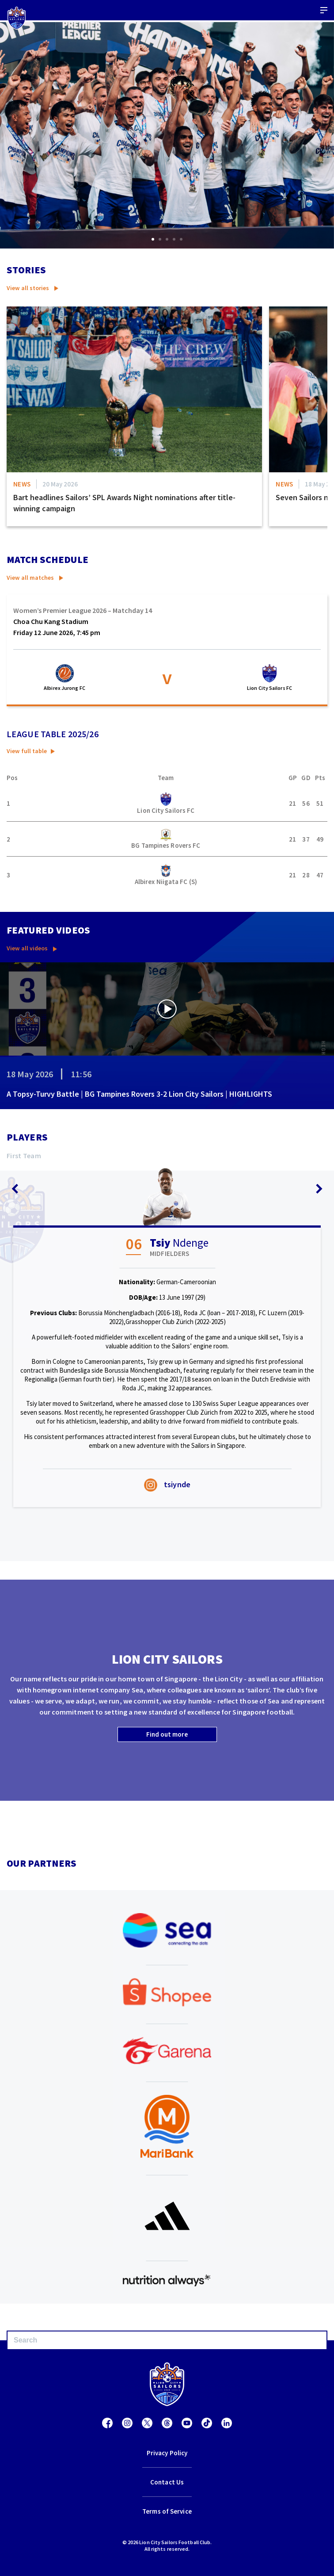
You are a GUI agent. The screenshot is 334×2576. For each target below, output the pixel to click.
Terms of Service (167, 2511)
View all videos (27, 948)
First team (24, 1155)
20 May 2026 (60, 484)
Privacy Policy (167, 2453)
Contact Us (167, 2482)
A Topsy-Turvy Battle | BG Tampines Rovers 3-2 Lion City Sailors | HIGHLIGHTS (139, 1094)
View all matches (30, 578)
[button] (152, 239)
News (21, 484)
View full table (27, 751)
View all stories (28, 288)
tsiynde (167, 1484)
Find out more (167, 1734)
